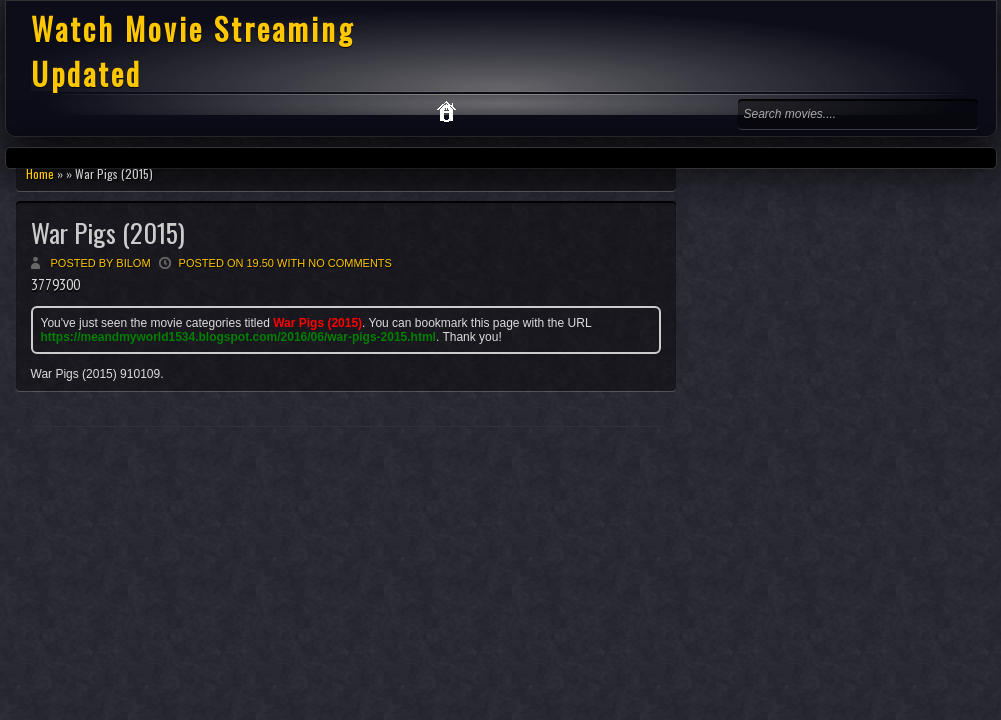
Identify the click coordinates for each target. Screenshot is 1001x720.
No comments (350, 263)
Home (40, 173)
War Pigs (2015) (108, 232)
